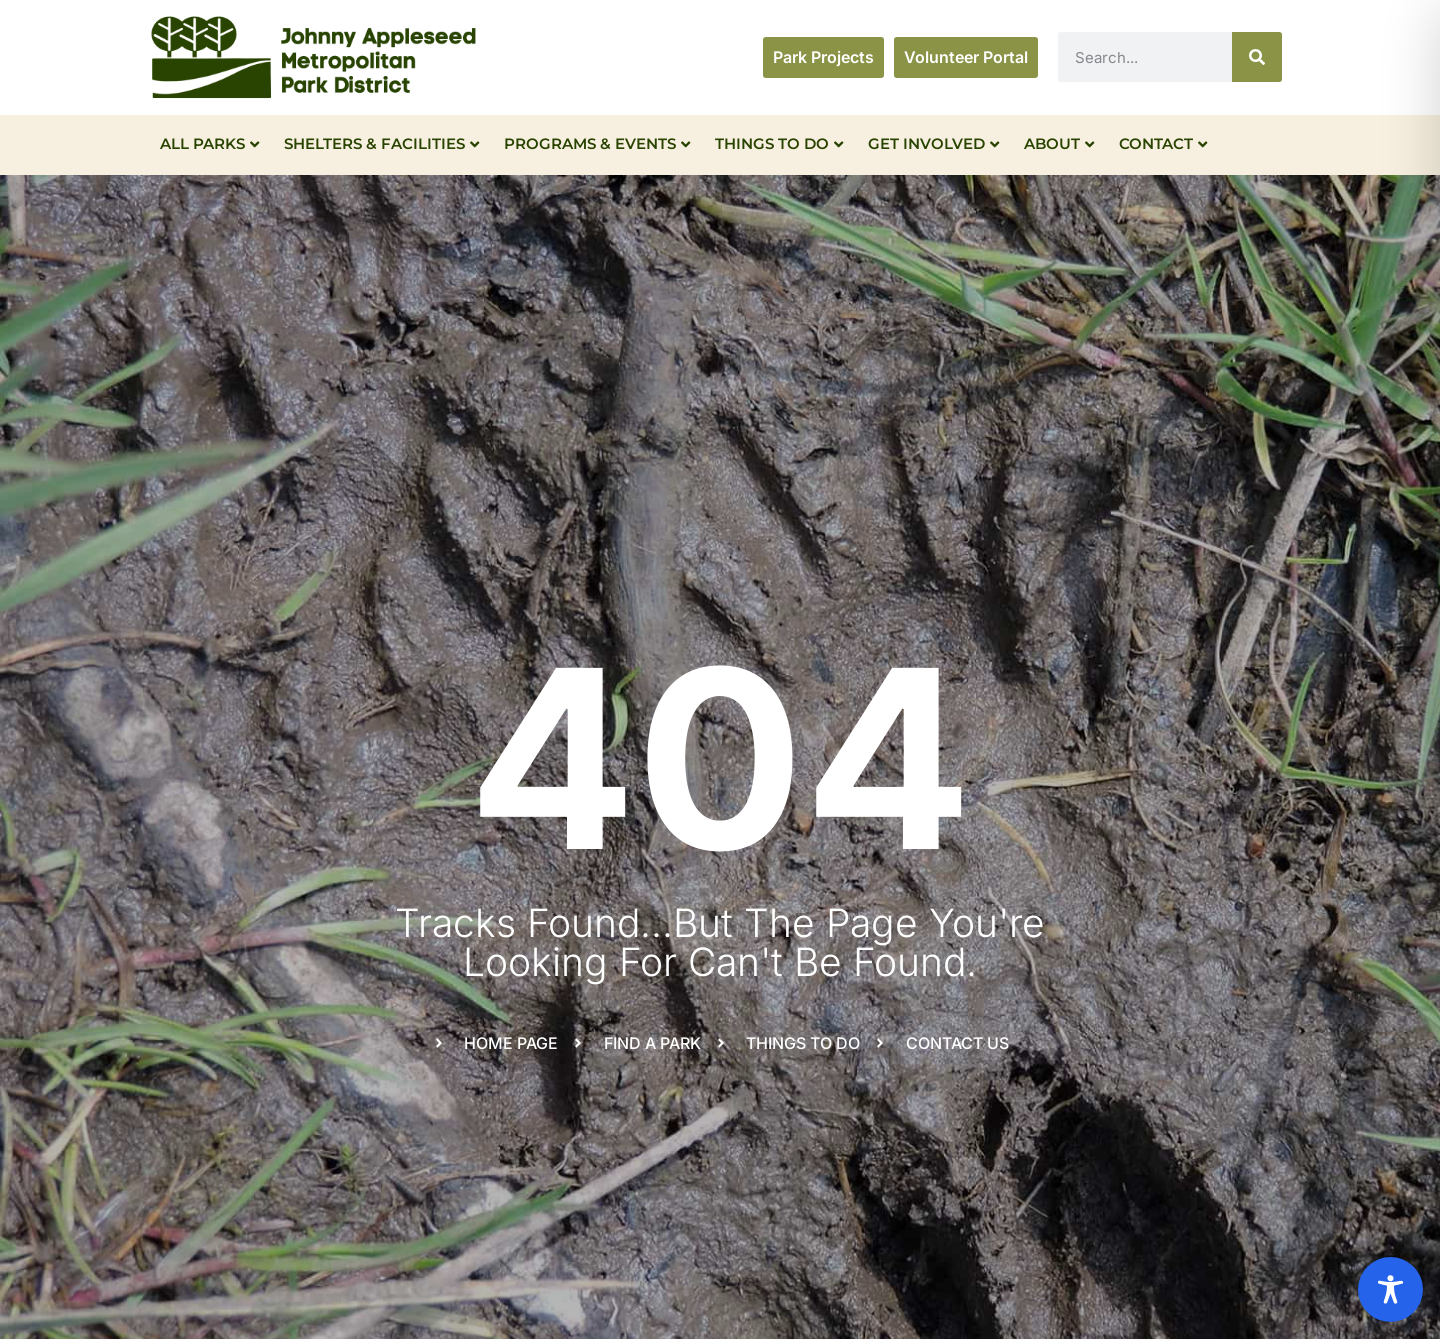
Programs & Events (597, 143)
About (1059, 143)
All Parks (209, 143)
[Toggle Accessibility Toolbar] (1390, 1289)
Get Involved (933, 143)
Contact (1163, 143)
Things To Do (779, 143)
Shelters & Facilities (381, 143)
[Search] (1257, 57)
